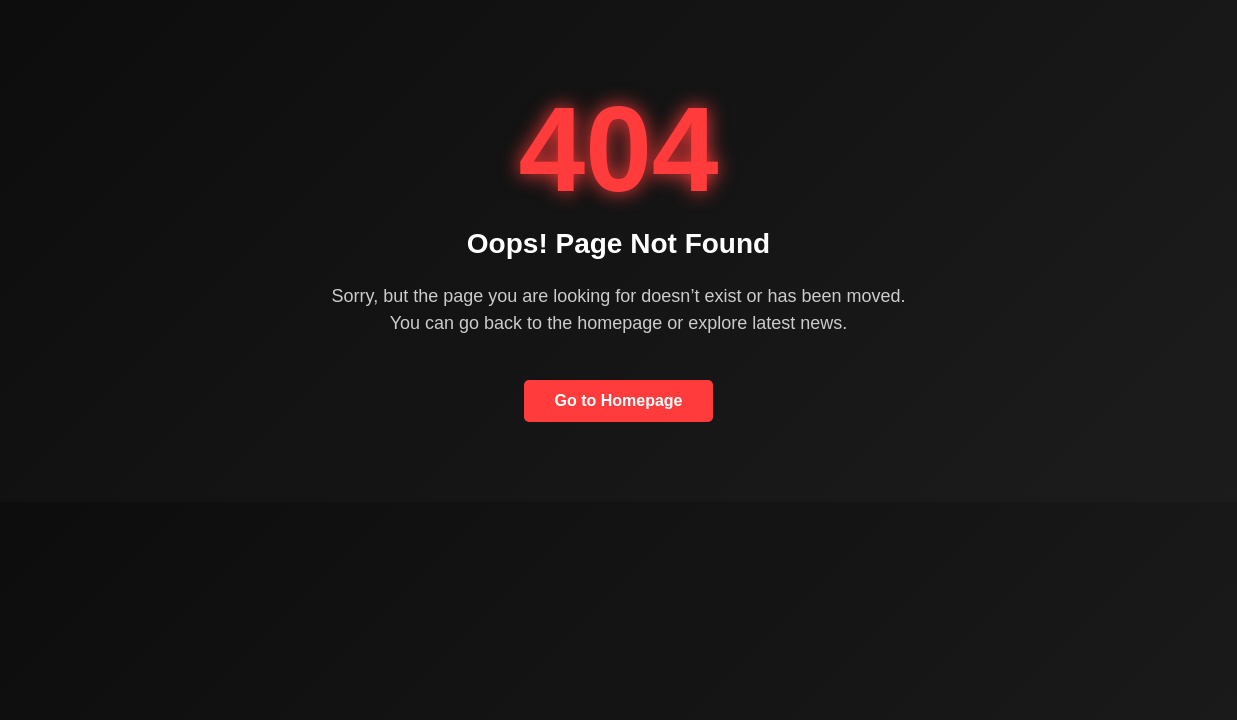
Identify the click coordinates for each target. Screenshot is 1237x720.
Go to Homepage (618, 400)
